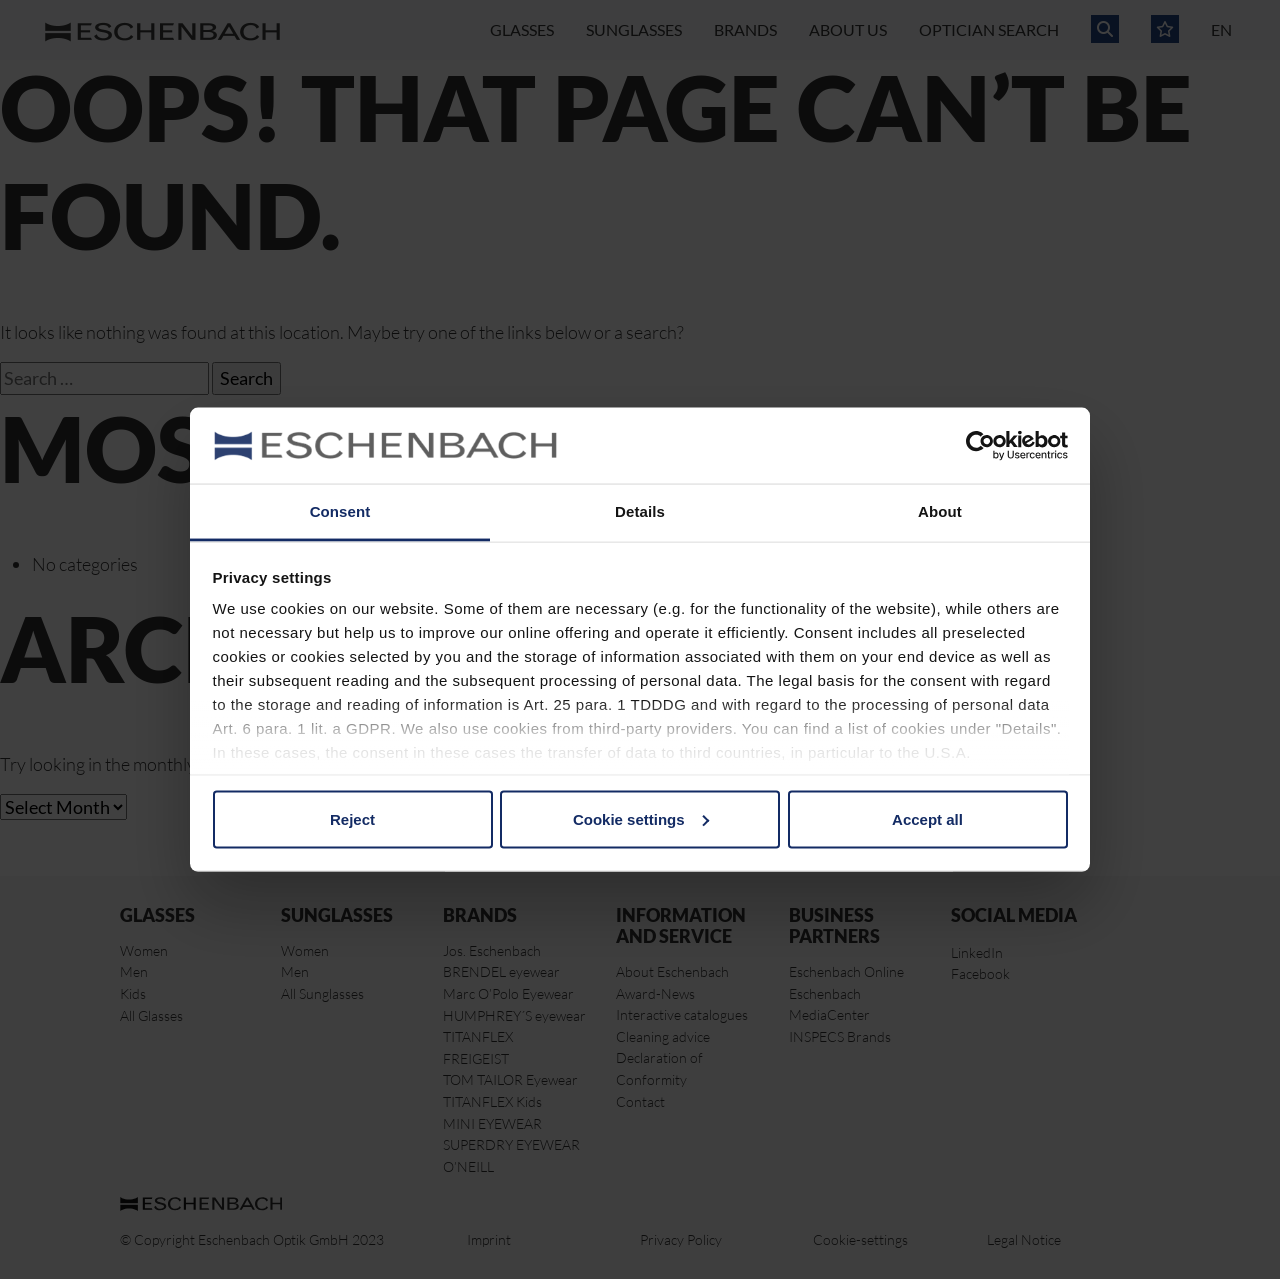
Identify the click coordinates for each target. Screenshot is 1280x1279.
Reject (352, 818)
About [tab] (940, 511)
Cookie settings (641, 818)
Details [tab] (640, 511)
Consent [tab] (340, 511)
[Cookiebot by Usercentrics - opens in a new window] (980, 446)
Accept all (927, 818)
